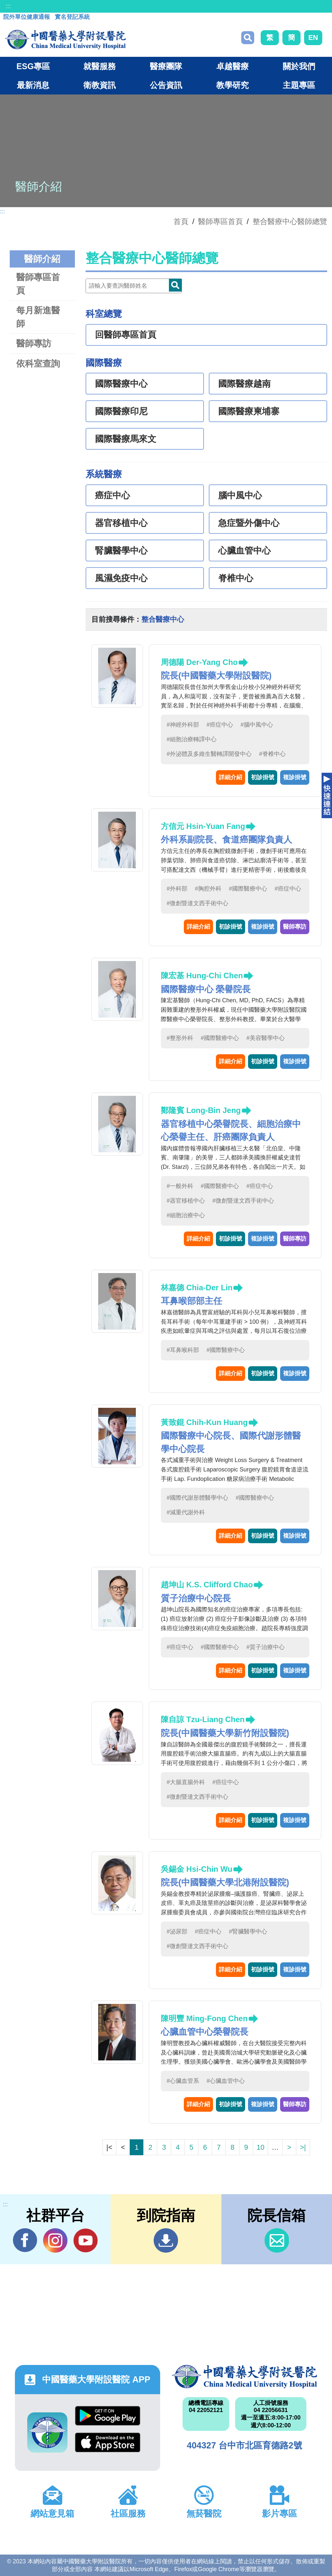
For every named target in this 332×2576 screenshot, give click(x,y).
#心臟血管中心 (226, 2081)
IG (55, 2240)
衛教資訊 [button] (99, 85)
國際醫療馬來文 (125, 439)
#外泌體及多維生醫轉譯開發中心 (209, 754)
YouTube (85, 2240)
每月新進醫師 (38, 317)
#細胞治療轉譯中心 (192, 739)
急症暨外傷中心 (248, 523)
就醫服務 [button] (99, 66)
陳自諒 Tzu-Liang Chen (203, 1719)
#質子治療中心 (265, 1647)
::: (8, 6)
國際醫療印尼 (121, 411)
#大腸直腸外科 (186, 1782)
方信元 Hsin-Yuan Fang (203, 826)
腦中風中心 (240, 495)
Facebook (25, 2240)
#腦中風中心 (257, 724)
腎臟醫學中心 (121, 551)
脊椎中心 (235, 578)
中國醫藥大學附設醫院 (244, 2376)
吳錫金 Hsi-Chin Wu (196, 1869)
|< (109, 2147)
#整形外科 (180, 1038)
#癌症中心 (220, 724)
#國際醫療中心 (248, 888)
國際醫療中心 (121, 384)
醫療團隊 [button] (166, 66)
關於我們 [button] (299, 66)
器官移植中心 (121, 523)
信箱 (277, 2240)
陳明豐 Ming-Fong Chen (204, 2018)
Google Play (107, 2416)
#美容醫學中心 (265, 1038)
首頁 (180, 221)
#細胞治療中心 (186, 1215)
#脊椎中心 (272, 754)
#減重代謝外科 (186, 1512)
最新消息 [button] (33, 85)
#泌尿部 (177, 1931)
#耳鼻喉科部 (183, 1350)
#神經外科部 (183, 724)
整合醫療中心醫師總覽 (290, 221)
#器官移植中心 (186, 1200)
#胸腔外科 (208, 888)
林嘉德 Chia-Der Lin (196, 1287)
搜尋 (247, 37)
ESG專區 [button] (33, 66)
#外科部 (177, 888)
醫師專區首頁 (38, 283)
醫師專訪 (33, 343)
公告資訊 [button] (166, 85)
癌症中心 (112, 495)
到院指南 (166, 2240)
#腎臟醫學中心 (248, 1931)
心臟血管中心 (244, 551)
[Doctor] (134, 286)
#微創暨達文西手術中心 (197, 903)
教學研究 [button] (232, 85)
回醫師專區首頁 (125, 335)
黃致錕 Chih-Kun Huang (204, 1422)
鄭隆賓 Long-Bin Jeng (201, 1110)
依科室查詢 (38, 363)
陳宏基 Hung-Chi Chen (202, 975)
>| (303, 2147)
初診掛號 (262, 777)
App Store (107, 2442)
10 (260, 2147)
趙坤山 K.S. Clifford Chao (207, 1584)
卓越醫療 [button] (232, 66)
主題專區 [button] (299, 85)
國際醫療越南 (244, 384)
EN (313, 37)
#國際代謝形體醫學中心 (197, 1497)
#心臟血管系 (183, 2081)
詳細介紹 (230, 777)
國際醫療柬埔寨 (248, 411)
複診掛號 (294, 777)
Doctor (175, 285)
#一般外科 (180, 1186)
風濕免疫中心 (121, 578)
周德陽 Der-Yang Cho (199, 662)
